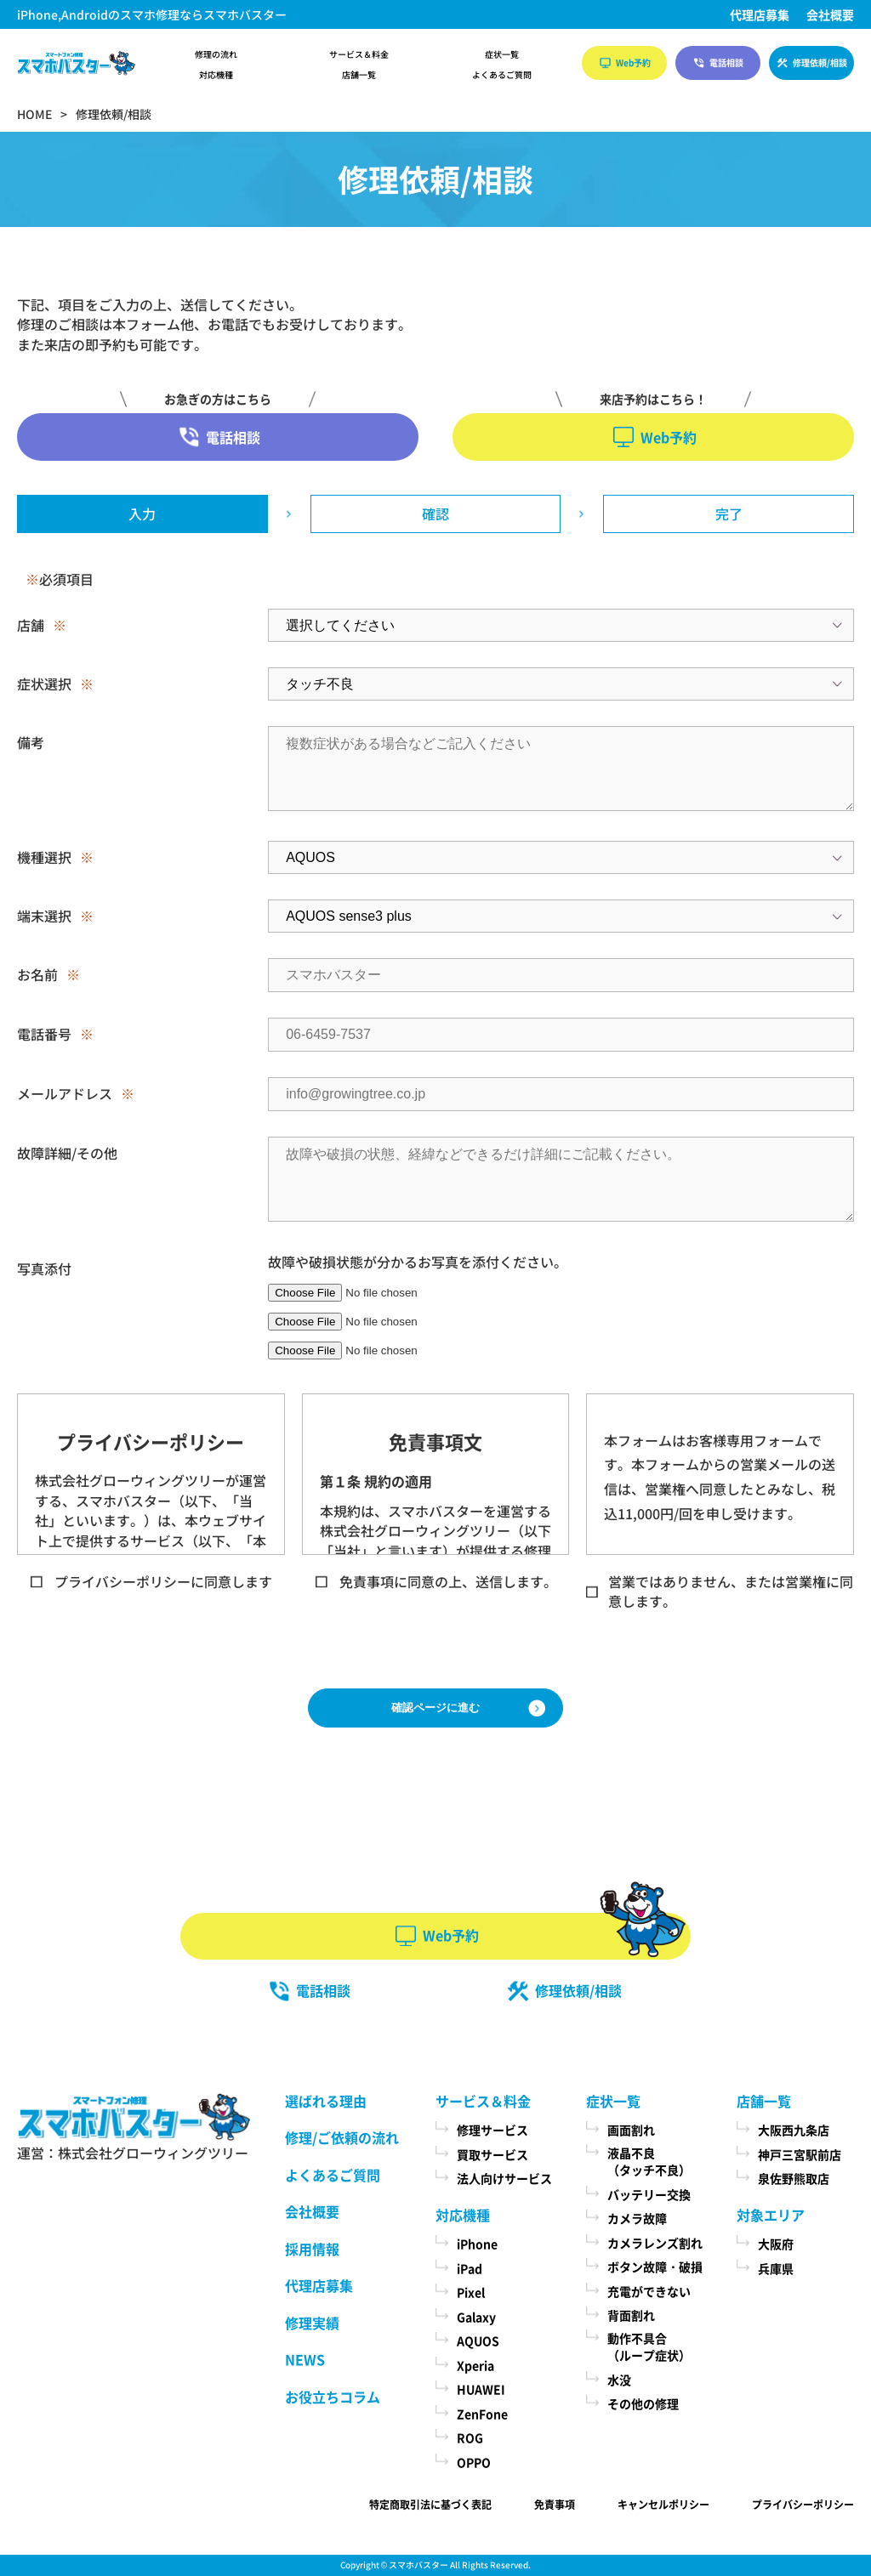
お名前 (37, 974)
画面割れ (631, 2129)
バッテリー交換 (649, 2194)
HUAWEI (481, 2388)
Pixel (471, 2292)
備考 (30, 742)
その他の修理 (643, 2403)
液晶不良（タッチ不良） (649, 2161)
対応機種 (216, 75)
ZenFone (482, 2413)
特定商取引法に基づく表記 (430, 2504)
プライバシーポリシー (803, 2504)
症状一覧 (502, 54)
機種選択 (44, 857)
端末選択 (44, 915)
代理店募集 (759, 14)
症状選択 (44, 683)
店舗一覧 (359, 75)
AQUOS (478, 2340)
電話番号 (44, 1034)
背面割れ (631, 2315)
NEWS (305, 2359)
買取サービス (492, 2154)
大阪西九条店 (793, 2129)
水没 (619, 2379)
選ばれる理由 (326, 2101)
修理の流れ (216, 54)
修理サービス (492, 2129)
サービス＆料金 (359, 54)
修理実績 (312, 2322)
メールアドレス (64, 1093)
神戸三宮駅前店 (799, 2154)
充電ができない (649, 2291)
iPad (469, 2268)
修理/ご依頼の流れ (342, 2137)
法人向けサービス (504, 2178)
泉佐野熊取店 (793, 2178)
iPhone (477, 2243)
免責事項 (554, 2504)
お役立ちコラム (332, 2396)
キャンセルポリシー (663, 2504)
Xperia (475, 2365)
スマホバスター (418, 2564)
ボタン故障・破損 (655, 2266)
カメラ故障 (637, 2218)
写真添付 (44, 1268)
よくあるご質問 (502, 75)
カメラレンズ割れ (655, 2242)
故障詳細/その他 (67, 1153)
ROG (470, 2437)
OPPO (474, 2462)
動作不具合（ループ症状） (649, 2346)
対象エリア (771, 2214)
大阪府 (776, 2243)
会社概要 (830, 14)
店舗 (30, 625)
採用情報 (312, 2248)
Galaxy (476, 2316)
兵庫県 (776, 2268)
